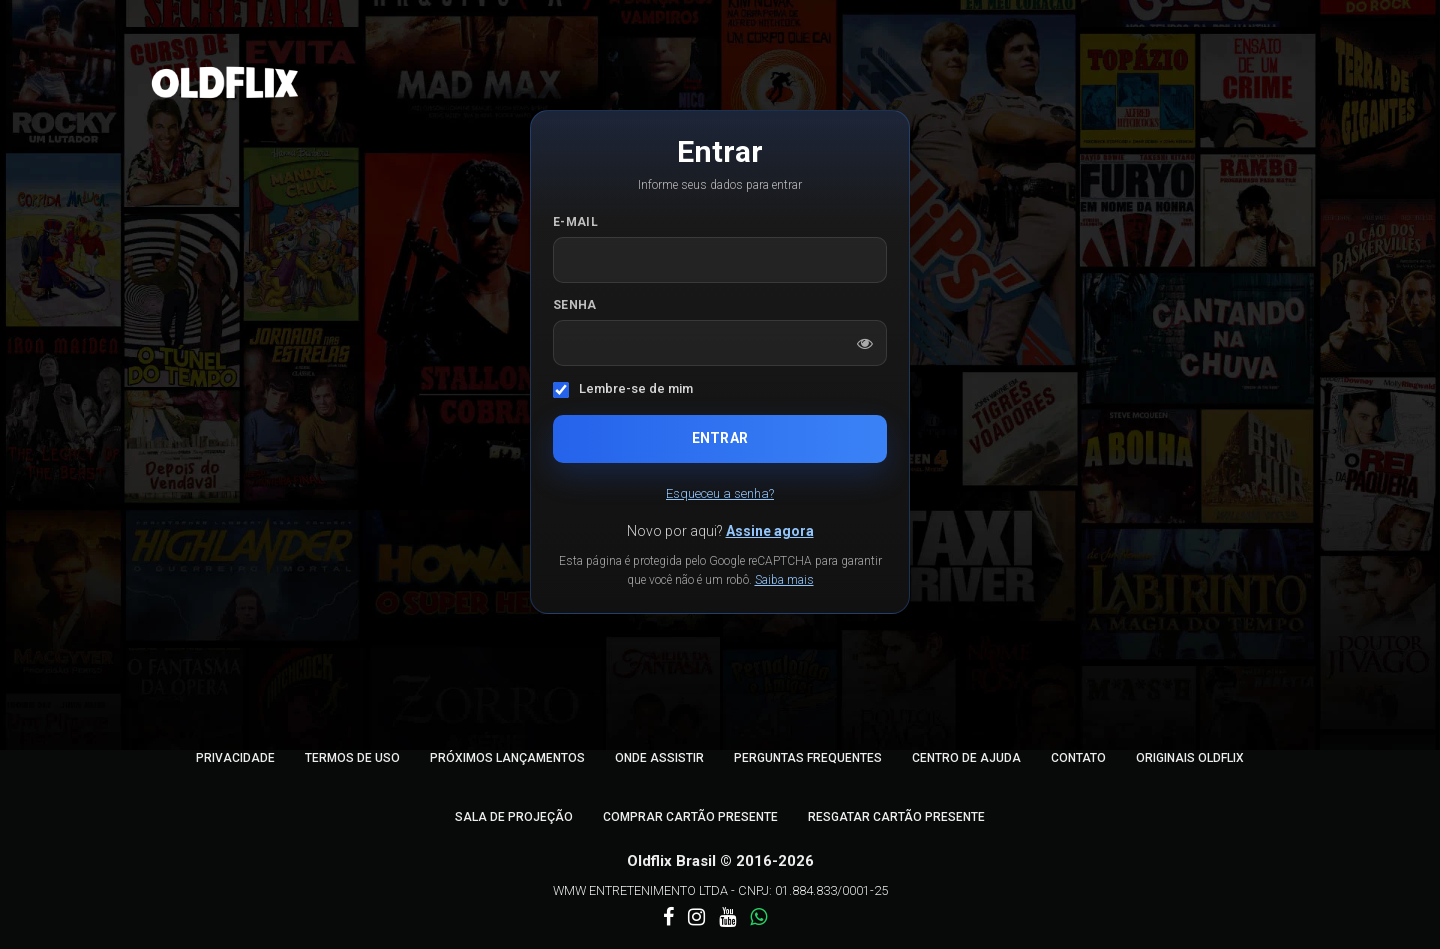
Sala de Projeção (514, 817)
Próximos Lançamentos (507, 758)
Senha (575, 305)
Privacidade (235, 758)
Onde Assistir (659, 758)
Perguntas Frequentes (808, 758)
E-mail (575, 222)
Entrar (720, 438)
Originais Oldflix (1190, 758)
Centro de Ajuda (966, 758)
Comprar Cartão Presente (690, 817)
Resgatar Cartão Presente (896, 817)
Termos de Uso (352, 758)
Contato (1078, 758)
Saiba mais (784, 580)
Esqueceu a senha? (720, 493)
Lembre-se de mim (636, 388)
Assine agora (770, 531)
